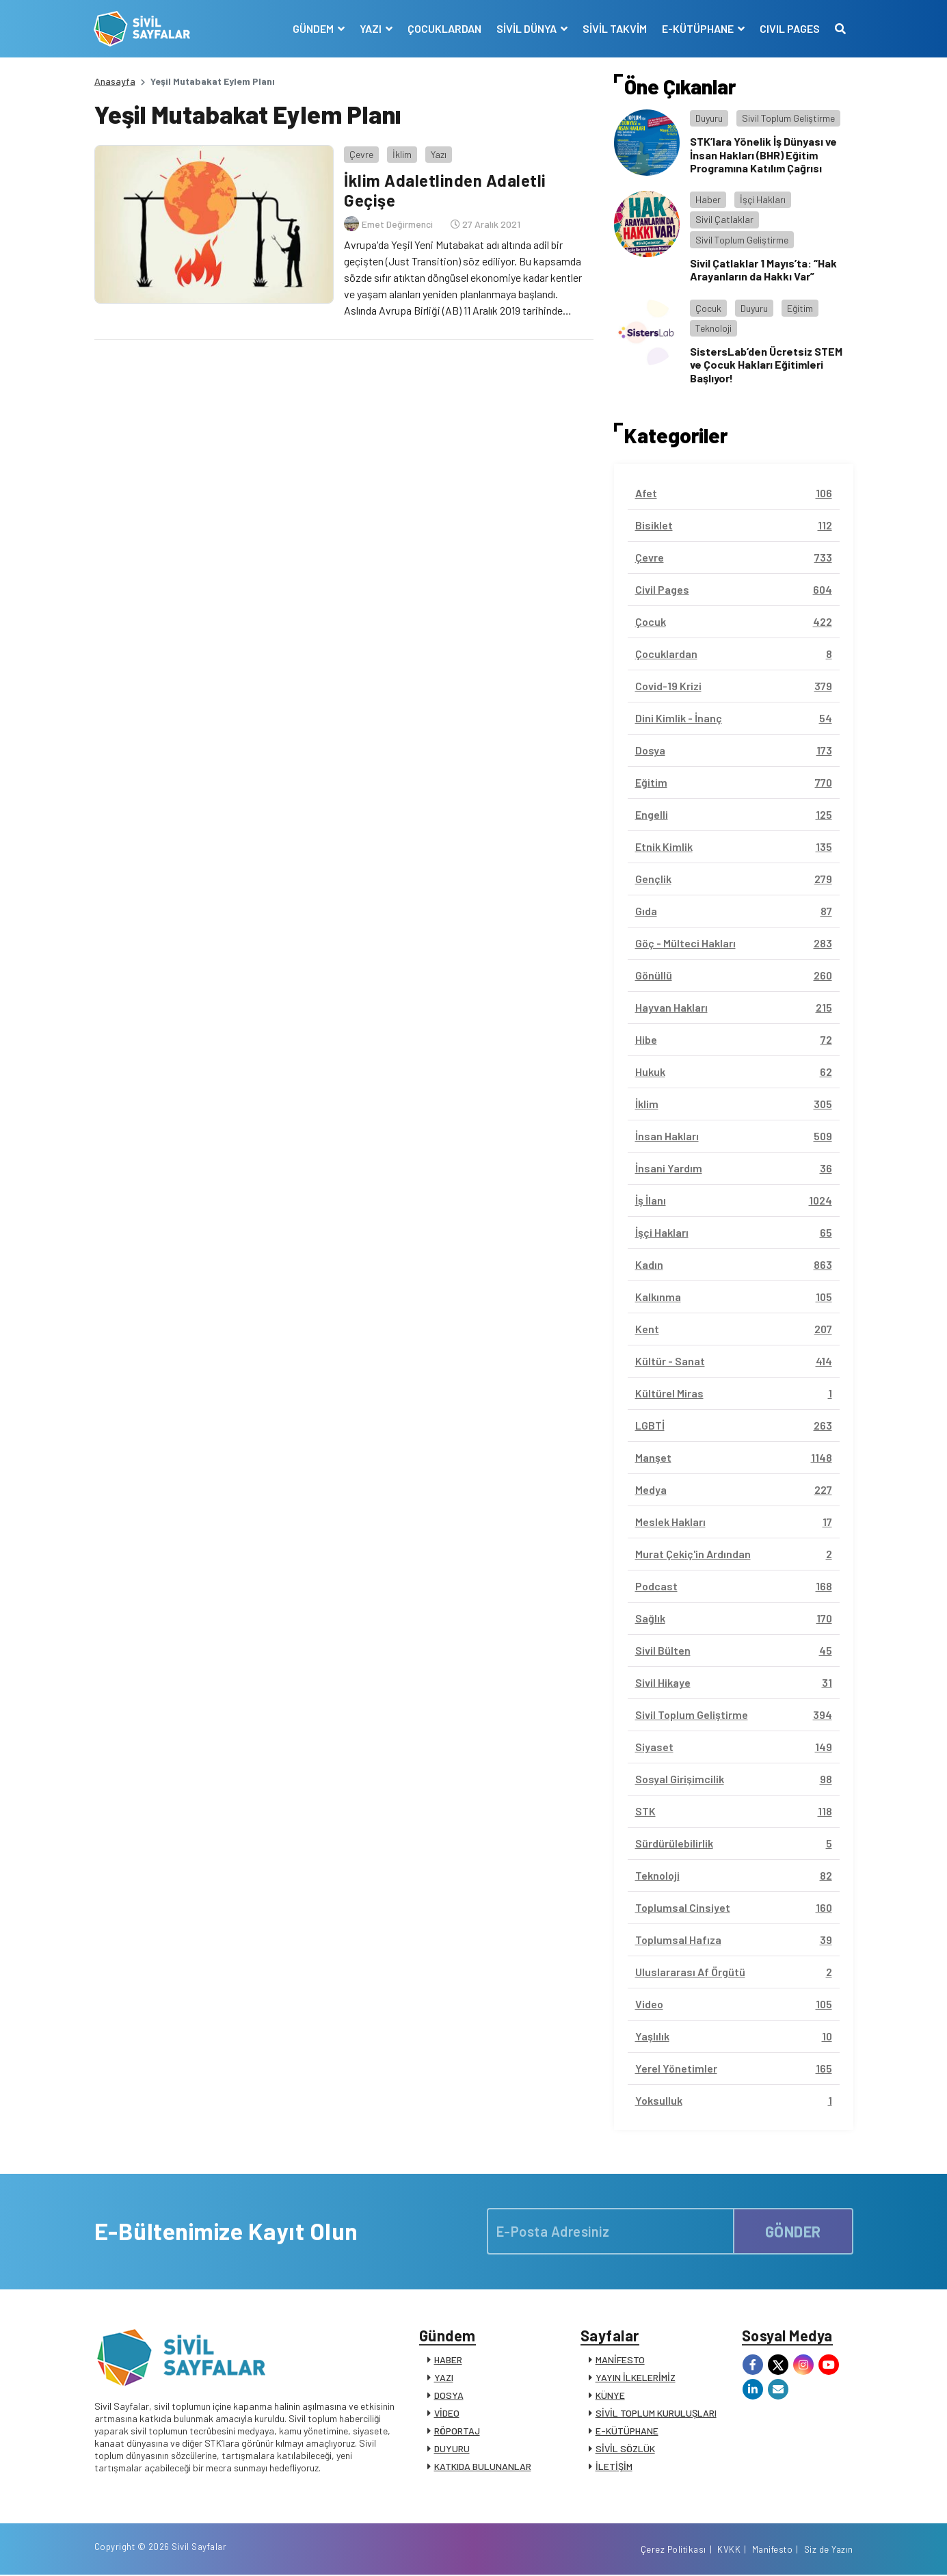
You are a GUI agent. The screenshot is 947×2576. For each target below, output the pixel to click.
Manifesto (772, 2550)
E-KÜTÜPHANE (627, 2431)
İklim (402, 153)
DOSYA (449, 2396)
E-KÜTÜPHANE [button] (699, 28)
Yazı (438, 153)
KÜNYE (610, 2396)
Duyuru (709, 118)
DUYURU (452, 2449)
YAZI (443, 2378)
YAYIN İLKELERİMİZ (636, 2378)
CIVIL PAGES (790, 28)
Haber (708, 199)
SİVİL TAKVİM (615, 28)
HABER (448, 2360)
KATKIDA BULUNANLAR (482, 2467)
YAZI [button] (372, 28)
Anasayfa (114, 81)
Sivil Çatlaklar (724, 219)
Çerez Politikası (673, 2550)
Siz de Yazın (828, 2550)
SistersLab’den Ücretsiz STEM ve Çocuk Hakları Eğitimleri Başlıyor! (766, 364)
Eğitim (800, 308)
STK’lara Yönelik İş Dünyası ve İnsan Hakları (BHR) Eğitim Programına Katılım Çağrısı (763, 154)
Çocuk (708, 308)
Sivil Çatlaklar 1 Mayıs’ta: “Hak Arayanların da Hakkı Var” (763, 269)
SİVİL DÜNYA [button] (527, 28)
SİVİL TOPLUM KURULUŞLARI (656, 2413)
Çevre (361, 153)
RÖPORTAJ (457, 2431)
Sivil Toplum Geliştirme (788, 118)
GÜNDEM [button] (314, 28)
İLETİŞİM (614, 2467)
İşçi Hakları (763, 199)
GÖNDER (793, 2230)
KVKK (729, 2550)
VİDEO (446, 2413)
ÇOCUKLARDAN (444, 28)
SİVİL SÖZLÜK (625, 2449)
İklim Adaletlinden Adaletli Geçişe (445, 190)
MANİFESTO (620, 2360)
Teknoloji (713, 328)
